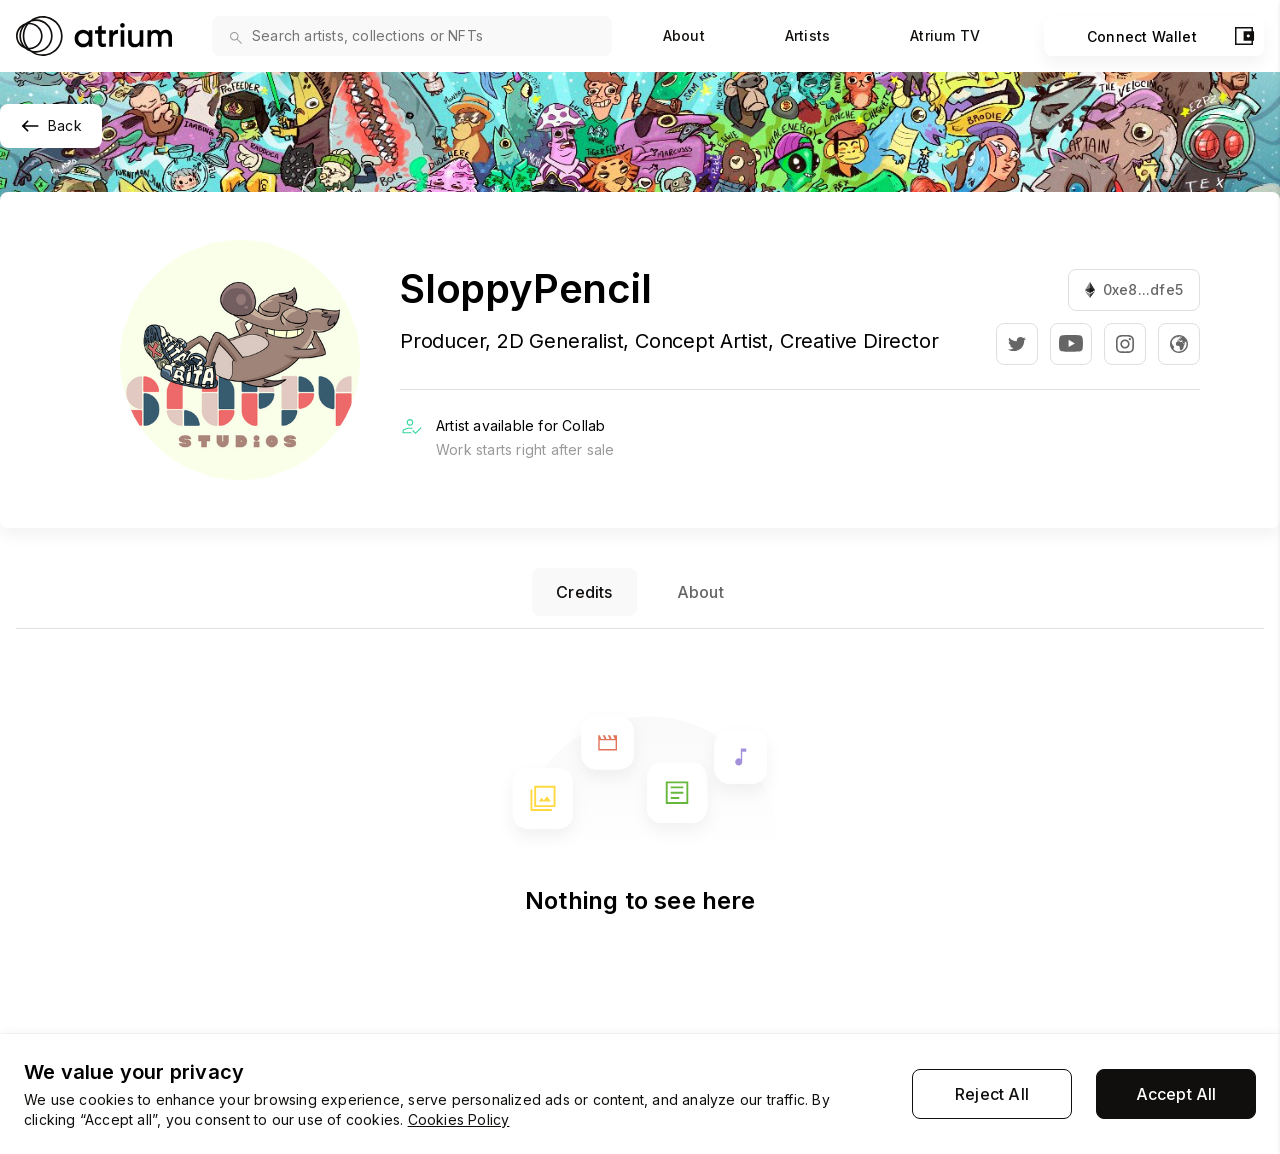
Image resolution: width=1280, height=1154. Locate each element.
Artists (807, 35)
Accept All (1176, 1094)
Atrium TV (945, 35)
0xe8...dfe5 (1134, 289)
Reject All (992, 1094)
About (684, 35)
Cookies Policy (459, 1119)
